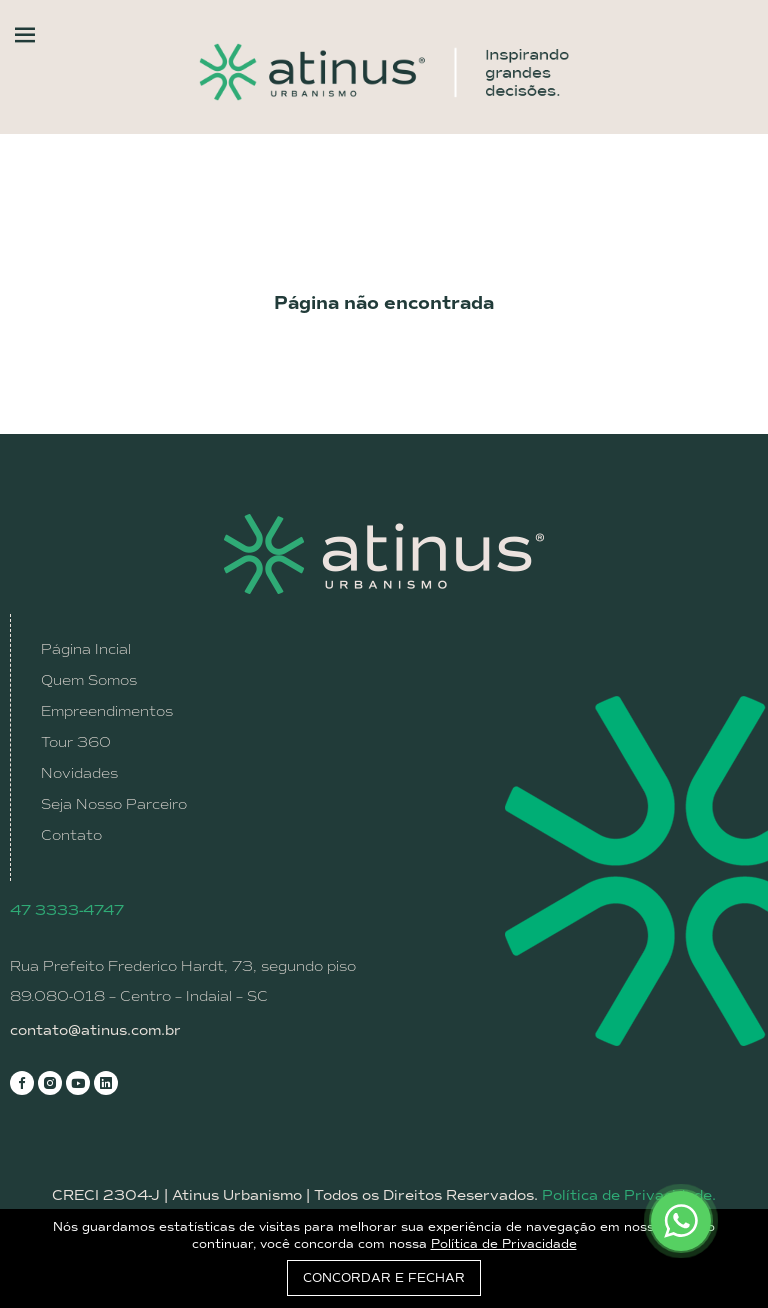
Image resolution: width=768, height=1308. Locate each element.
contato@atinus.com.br (95, 1030)
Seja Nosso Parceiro (114, 804)
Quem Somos (89, 680)
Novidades (79, 773)
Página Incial (86, 649)
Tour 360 (76, 742)
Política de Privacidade (504, 1244)
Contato (71, 835)
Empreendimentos (107, 711)
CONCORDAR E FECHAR (384, 1278)
